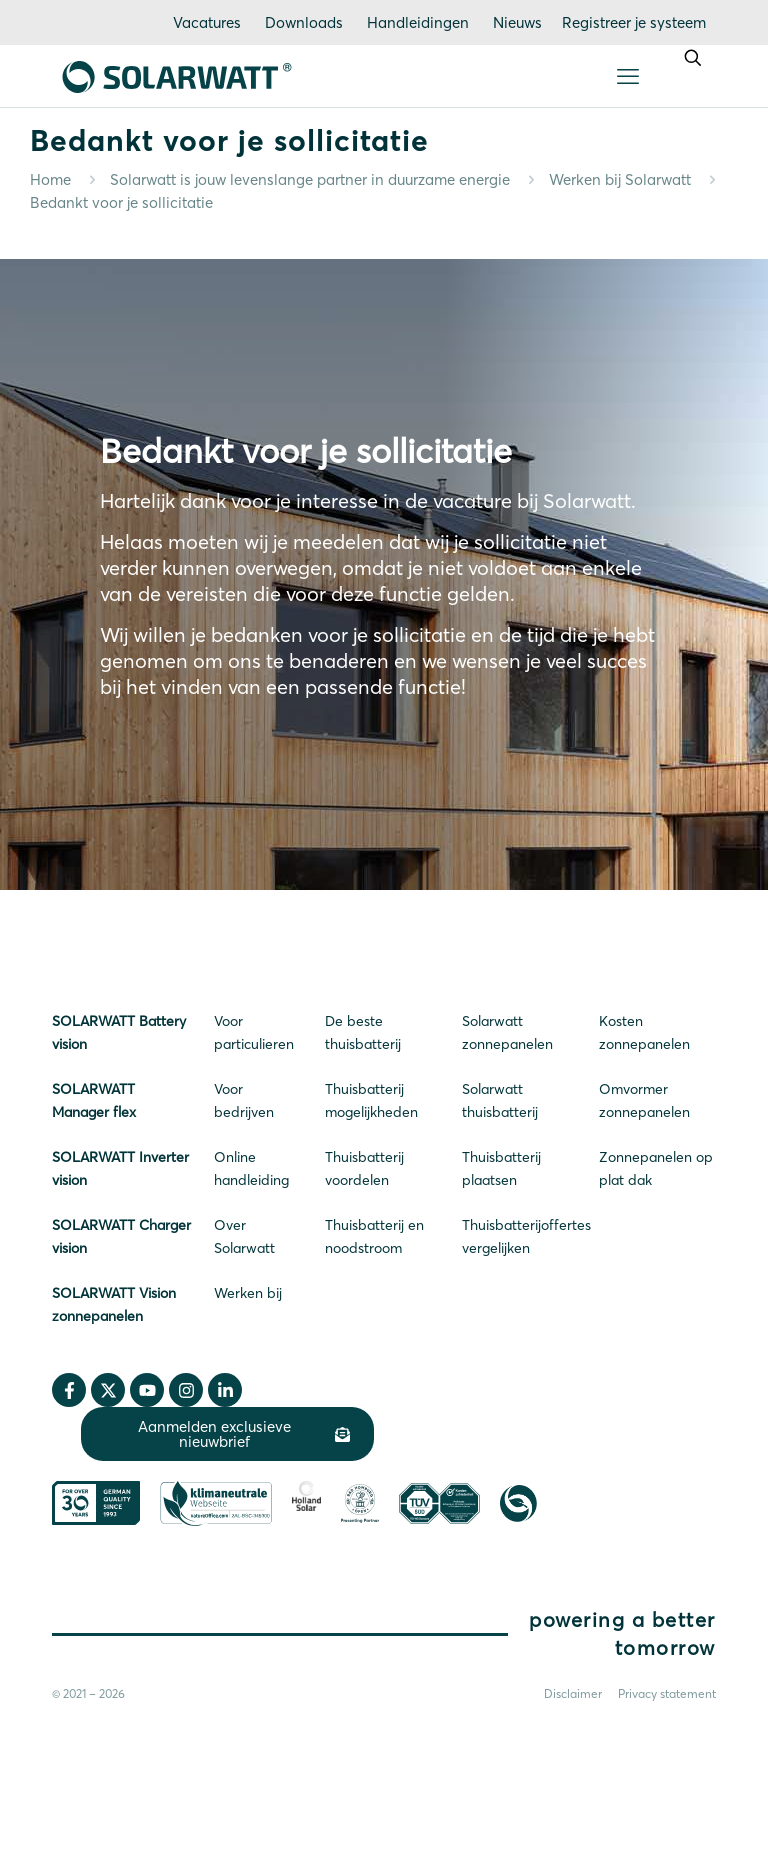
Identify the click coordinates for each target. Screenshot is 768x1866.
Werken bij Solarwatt (620, 179)
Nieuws (517, 22)
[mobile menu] (628, 76)
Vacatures (207, 22)
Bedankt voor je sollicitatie (121, 202)
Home (50, 179)
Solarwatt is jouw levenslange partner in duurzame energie (310, 179)
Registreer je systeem (634, 22)
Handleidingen (418, 22)
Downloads (304, 22)
